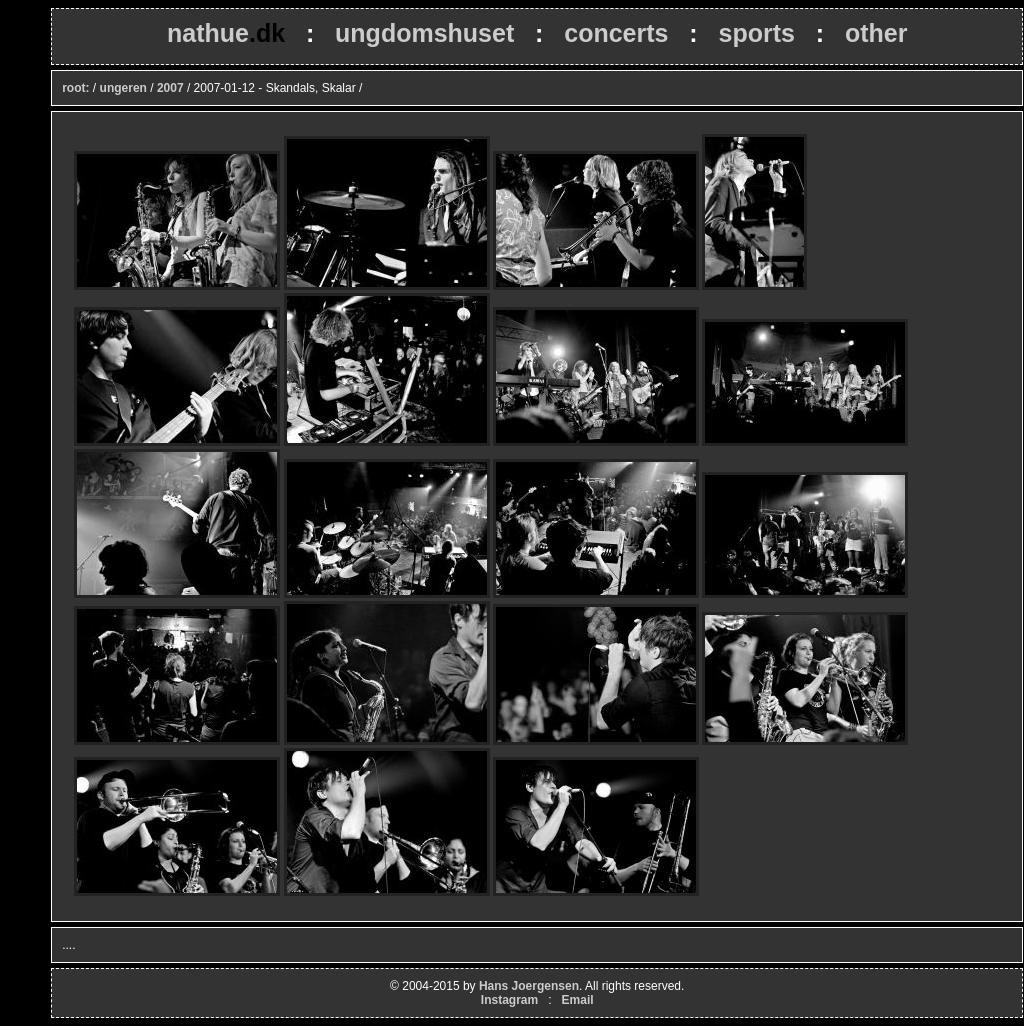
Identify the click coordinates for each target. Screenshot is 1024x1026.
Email (578, 1000)
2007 (170, 88)
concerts (616, 33)
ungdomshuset (424, 33)
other (876, 33)
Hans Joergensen (529, 986)
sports (756, 33)
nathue (226, 33)
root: (75, 88)
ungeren (123, 88)
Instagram (509, 1000)
